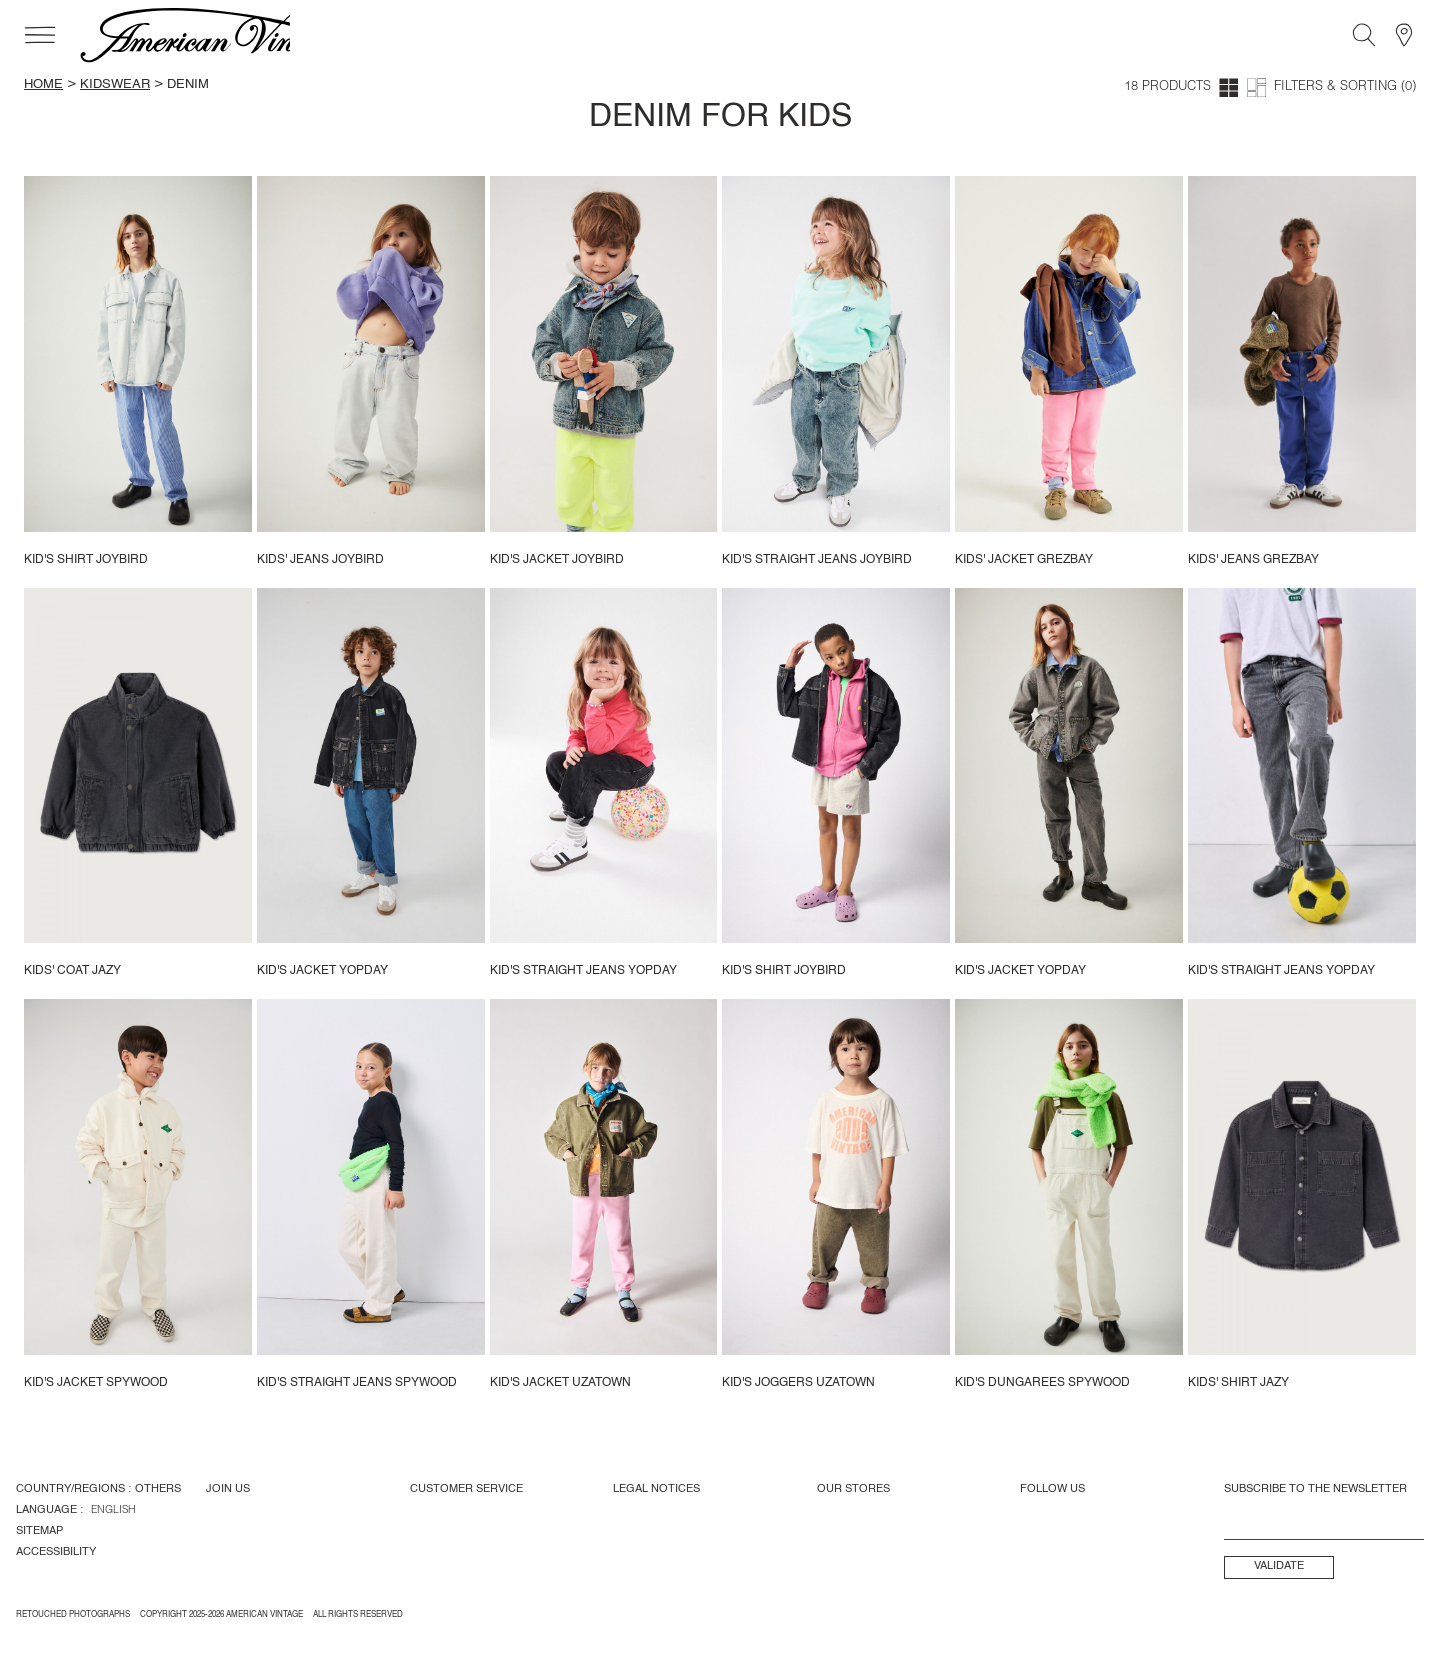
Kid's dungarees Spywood (1042, 1383)
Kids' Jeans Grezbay (1253, 560)
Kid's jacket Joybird (557, 560)
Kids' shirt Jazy (1238, 1383)
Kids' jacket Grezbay (1024, 560)
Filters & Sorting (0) (1345, 87)
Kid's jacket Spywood (96, 1383)
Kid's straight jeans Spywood (357, 1383)
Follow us (1052, 1489)
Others (158, 1489)
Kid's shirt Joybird (86, 560)
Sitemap (39, 1531)
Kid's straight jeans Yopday (583, 971)
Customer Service (466, 1489)
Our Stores (853, 1489)
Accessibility (56, 1552)
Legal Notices (656, 1489)
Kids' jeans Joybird (320, 560)
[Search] (1364, 35)
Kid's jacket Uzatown (560, 1383)
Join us (228, 1489)
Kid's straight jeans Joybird (817, 560)
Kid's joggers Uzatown (798, 1383)
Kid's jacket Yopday (322, 971)
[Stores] (1404, 35)
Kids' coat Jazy (72, 971)
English (113, 1510)
